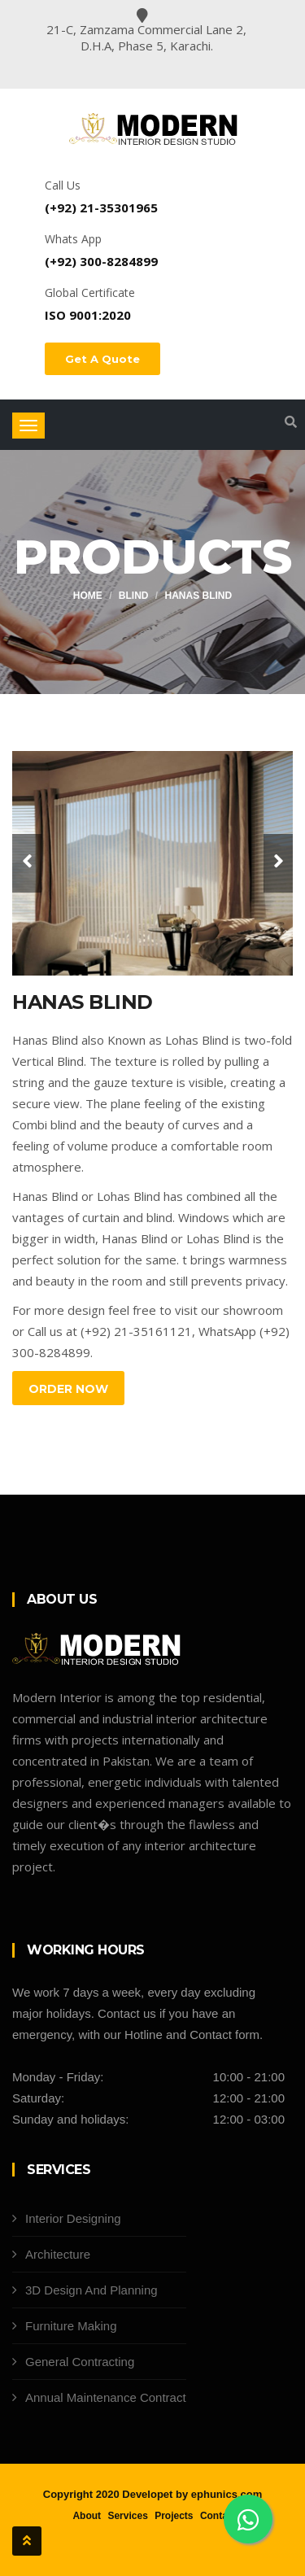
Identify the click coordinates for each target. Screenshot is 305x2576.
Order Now (68, 1389)
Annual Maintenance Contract (105, 2397)
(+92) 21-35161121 (136, 1331)
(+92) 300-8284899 (101, 261)
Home (87, 595)
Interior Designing (73, 2218)
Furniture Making (71, 2326)
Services (127, 2516)
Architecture (57, 2254)
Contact (218, 2516)
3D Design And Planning (91, 2290)
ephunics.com (226, 2494)
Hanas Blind (199, 595)
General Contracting (79, 2362)
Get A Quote (102, 358)
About (86, 2516)
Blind (134, 595)
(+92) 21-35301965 (101, 207)
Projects (174, 2516)
